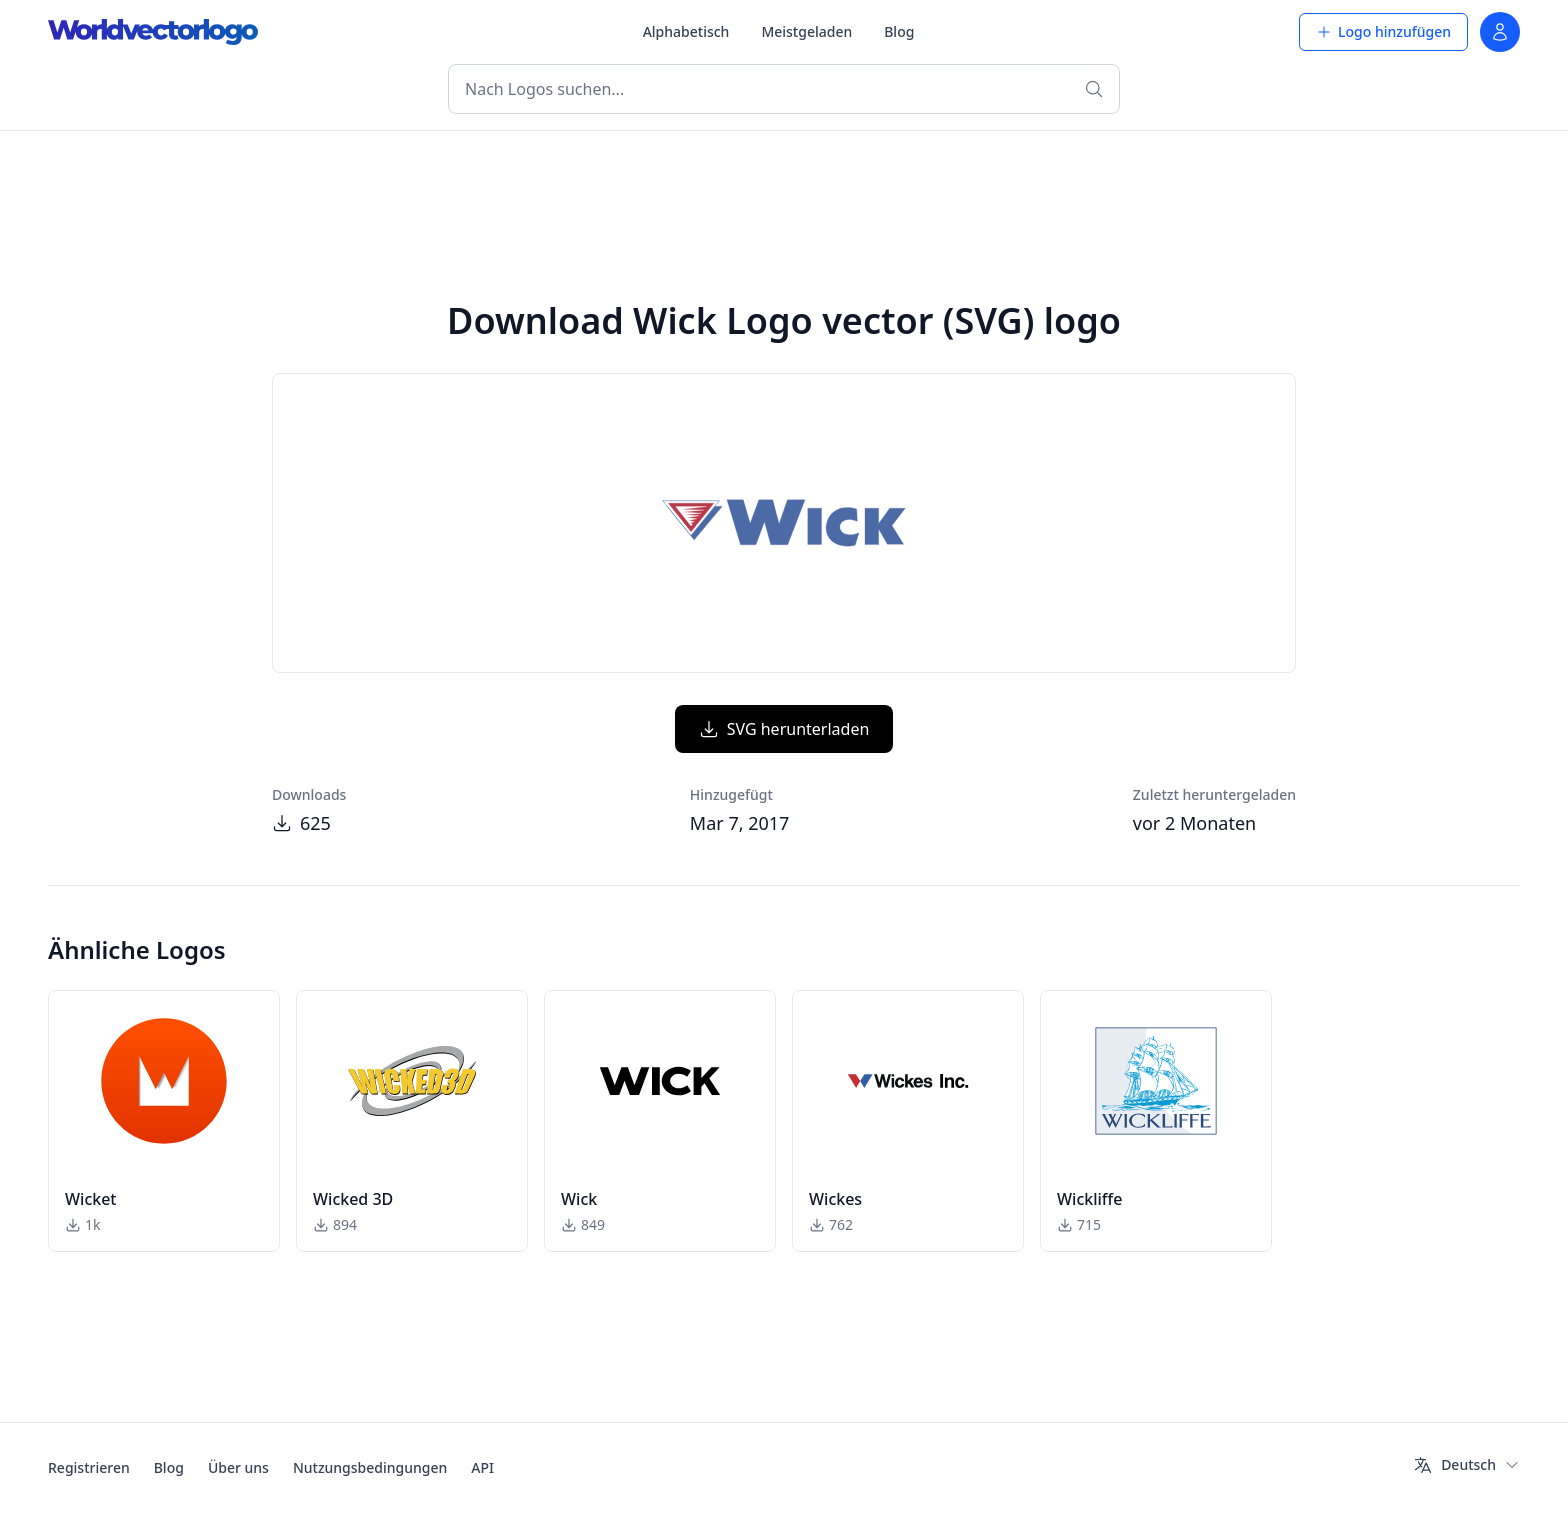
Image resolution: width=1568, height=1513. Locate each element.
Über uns (238, 1467)
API (482, 1467)
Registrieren (89, 1467)
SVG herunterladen (784, 729)
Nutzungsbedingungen (370, 1467)
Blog (899, 31)
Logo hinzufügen (1383, 31)
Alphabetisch (686, 31)
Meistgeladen (806, 31)
